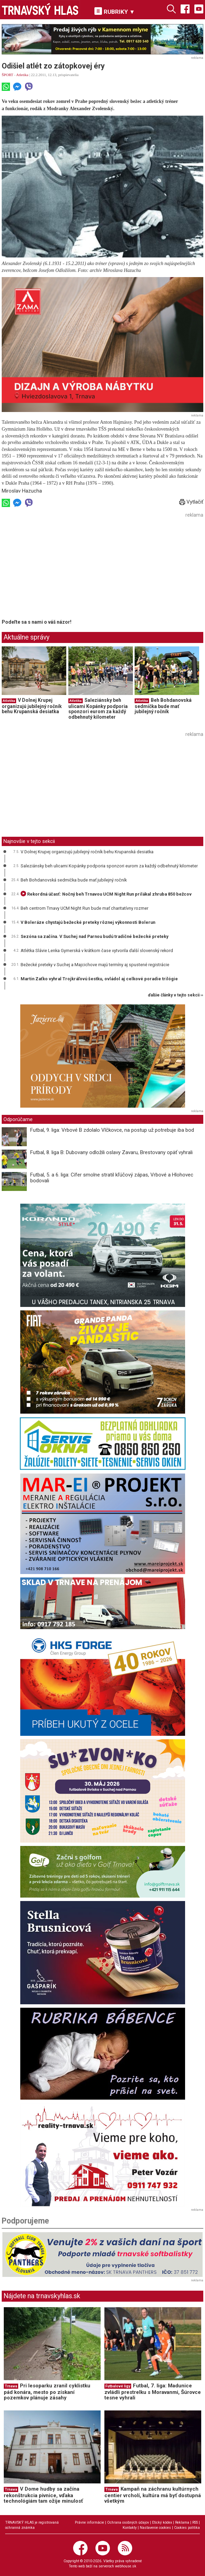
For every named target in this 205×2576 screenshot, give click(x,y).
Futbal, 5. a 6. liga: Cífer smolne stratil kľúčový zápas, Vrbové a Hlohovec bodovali (111, 1178)
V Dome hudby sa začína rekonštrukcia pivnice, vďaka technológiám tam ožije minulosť (43, 2495)
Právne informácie (89, 2522)
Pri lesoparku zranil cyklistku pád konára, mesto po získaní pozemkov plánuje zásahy (47, 2392)
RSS (195, 2522)
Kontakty (130, 2527)
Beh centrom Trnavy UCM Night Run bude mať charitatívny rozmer (84, 908)
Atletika (22, 75)
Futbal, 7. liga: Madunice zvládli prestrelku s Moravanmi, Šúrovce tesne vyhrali (152, 2392)
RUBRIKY (114, 11)
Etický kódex (162, 2522)
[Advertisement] (59, 568)
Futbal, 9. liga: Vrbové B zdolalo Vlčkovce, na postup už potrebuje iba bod (112, 1130)
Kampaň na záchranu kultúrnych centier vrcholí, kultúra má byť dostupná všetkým (152, 2495)
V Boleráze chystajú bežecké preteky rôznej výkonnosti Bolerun (88, 922)
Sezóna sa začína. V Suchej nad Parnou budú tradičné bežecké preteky (94, 936)
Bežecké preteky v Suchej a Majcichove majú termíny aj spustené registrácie (95, 964)
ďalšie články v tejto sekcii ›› (175, 995)
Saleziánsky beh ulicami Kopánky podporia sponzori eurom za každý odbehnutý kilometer (98, 708)
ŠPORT (7, 75)
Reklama (182, 2522)
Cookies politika (187, 2527)
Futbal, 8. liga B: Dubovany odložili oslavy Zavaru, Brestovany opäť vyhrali (111, 1152)
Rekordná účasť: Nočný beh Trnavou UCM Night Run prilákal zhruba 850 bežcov (106, 894)
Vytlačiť (191, 502)
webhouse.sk (125, 2566)
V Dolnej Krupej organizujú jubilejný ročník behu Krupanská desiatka (32, 705)
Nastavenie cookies (155, 2527)
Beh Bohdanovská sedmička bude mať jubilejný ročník (163, 705)
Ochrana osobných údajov (128, 2522)
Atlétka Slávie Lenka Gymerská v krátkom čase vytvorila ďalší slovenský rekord (97, 950)
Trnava (11, 2386)
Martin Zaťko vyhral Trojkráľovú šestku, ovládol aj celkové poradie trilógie (99, 978)
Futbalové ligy (117, 2386)
